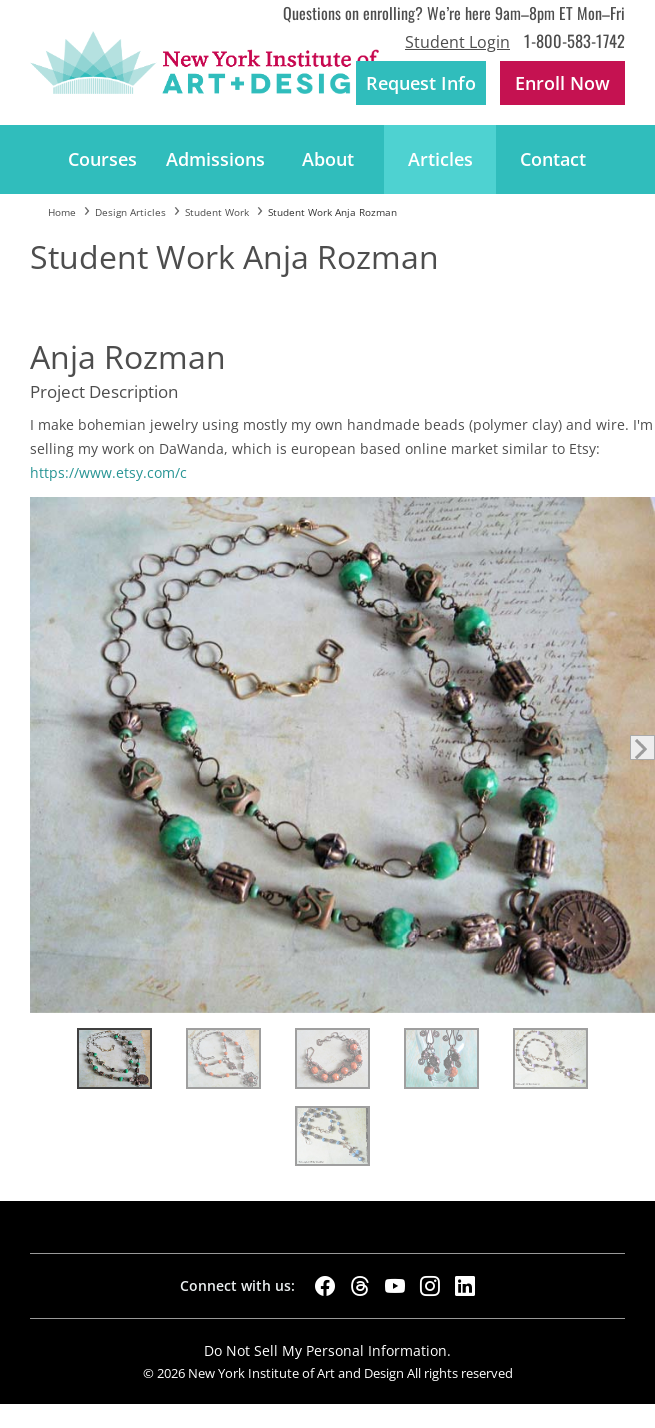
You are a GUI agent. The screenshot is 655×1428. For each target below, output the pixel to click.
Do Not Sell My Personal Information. (327, 1350)
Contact (553, 159)
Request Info (421, 83)
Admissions (215, 159)
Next (642, 747)
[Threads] (360, 1286)
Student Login (457, 42)
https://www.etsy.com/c (108, 472)
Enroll (562, 83)
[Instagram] (430, 1286)
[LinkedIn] (465, 1286)
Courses (102, 159)
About (328, 159)
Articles (440, 159)
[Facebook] (325, 1286)
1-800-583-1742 (574, 40)
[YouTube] (395, 1286)
